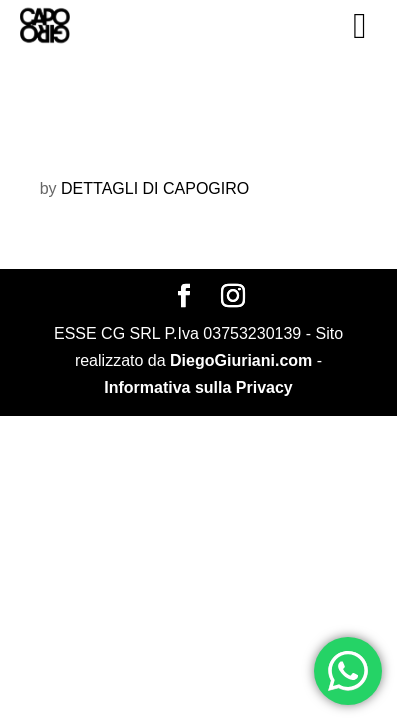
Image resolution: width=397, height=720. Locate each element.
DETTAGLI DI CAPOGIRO (155, 188)
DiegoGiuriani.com (241, 360)
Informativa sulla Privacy (198, 387)
